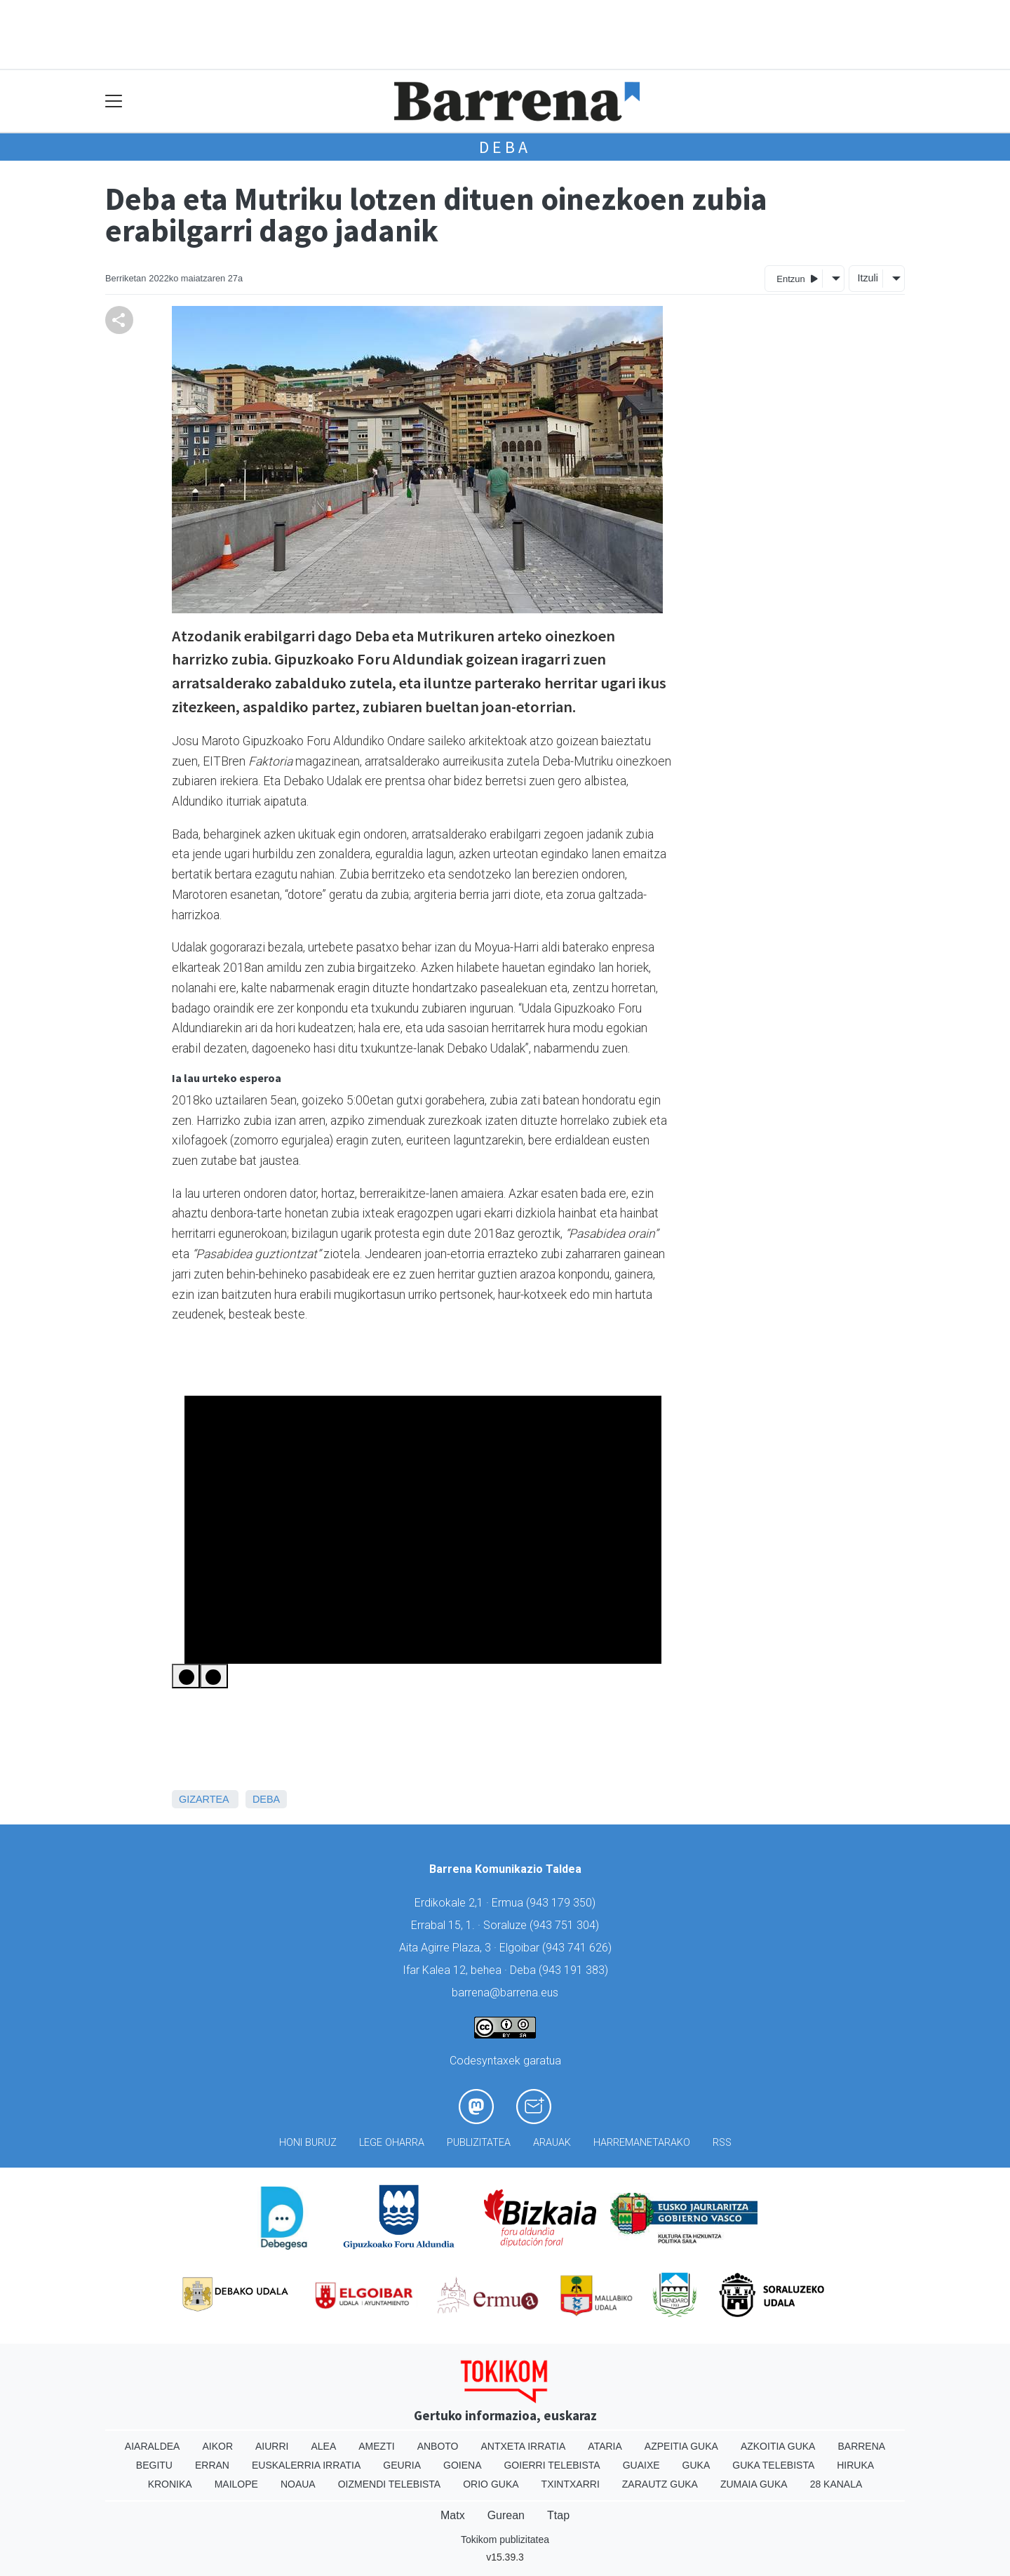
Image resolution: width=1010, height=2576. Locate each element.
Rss (722, 2143)
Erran (212, 2465)
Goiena (462, 2465)
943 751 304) (566, 1925)
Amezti (376, 2446)
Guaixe (641, 2465)
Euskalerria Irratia (306, 2465)
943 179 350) (562, 1902)
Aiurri (271, 2446)
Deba (504, 147)
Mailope (236, 2484)
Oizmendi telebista (389, 2484)
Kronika (170, 2484)
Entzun (797, 278)
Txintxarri (570, 2484)
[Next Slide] (214, 1676)
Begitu (154, 2465)
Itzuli (867, 277)
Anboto (438, 2446)
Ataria (605, 2446)
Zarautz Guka (660, 2484)
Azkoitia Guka (778, 2446)
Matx (452, 2515)
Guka (696, 2465)
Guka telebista (773, 2465)
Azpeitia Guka (681, 2446)
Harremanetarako (641, 2143)
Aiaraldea (152, 2446)
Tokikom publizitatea (505, 2539)
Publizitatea (479, 2143)
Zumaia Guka (754, 2484)
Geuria (402, 2465)
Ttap (558, 2515)
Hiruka (855, 2465)
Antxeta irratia (523, 2446)
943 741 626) (579, 1947)
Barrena (861, 2446)
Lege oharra (391, 2143)
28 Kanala (836, 2484)
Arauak (552, 2143)
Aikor (217, 2446)
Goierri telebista (552, 2465)
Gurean (506, 2515)
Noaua (298, 2484)
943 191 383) (575, 1970)
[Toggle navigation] (114, 101)
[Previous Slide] (186, 1676)
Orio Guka (490, 2484)
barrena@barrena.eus (505, 1992)
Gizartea (204, 1799)
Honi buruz (308, 2143)
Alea (323, 2446)
